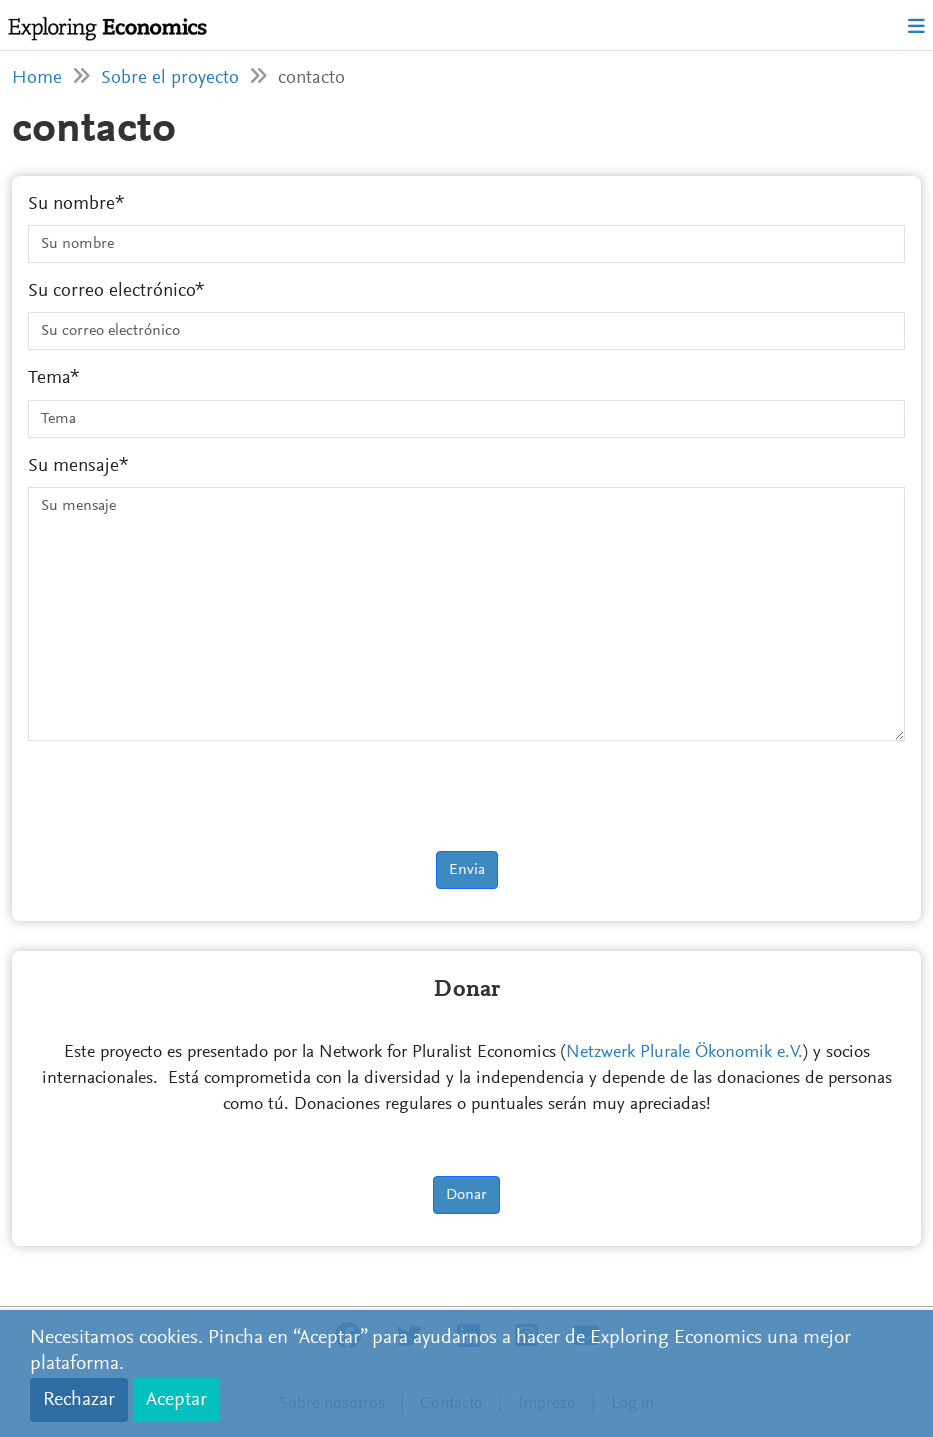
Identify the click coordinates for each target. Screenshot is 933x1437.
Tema (49, 378)
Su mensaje (73, 466)
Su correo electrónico (111, 291)
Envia (467, 870)
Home (37, 78)
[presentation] (180, 796)
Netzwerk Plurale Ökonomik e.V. (684, 1053)
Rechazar (79, 1400)
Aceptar (176, 1400)
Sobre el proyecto (170, 78)
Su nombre (71, 204)
